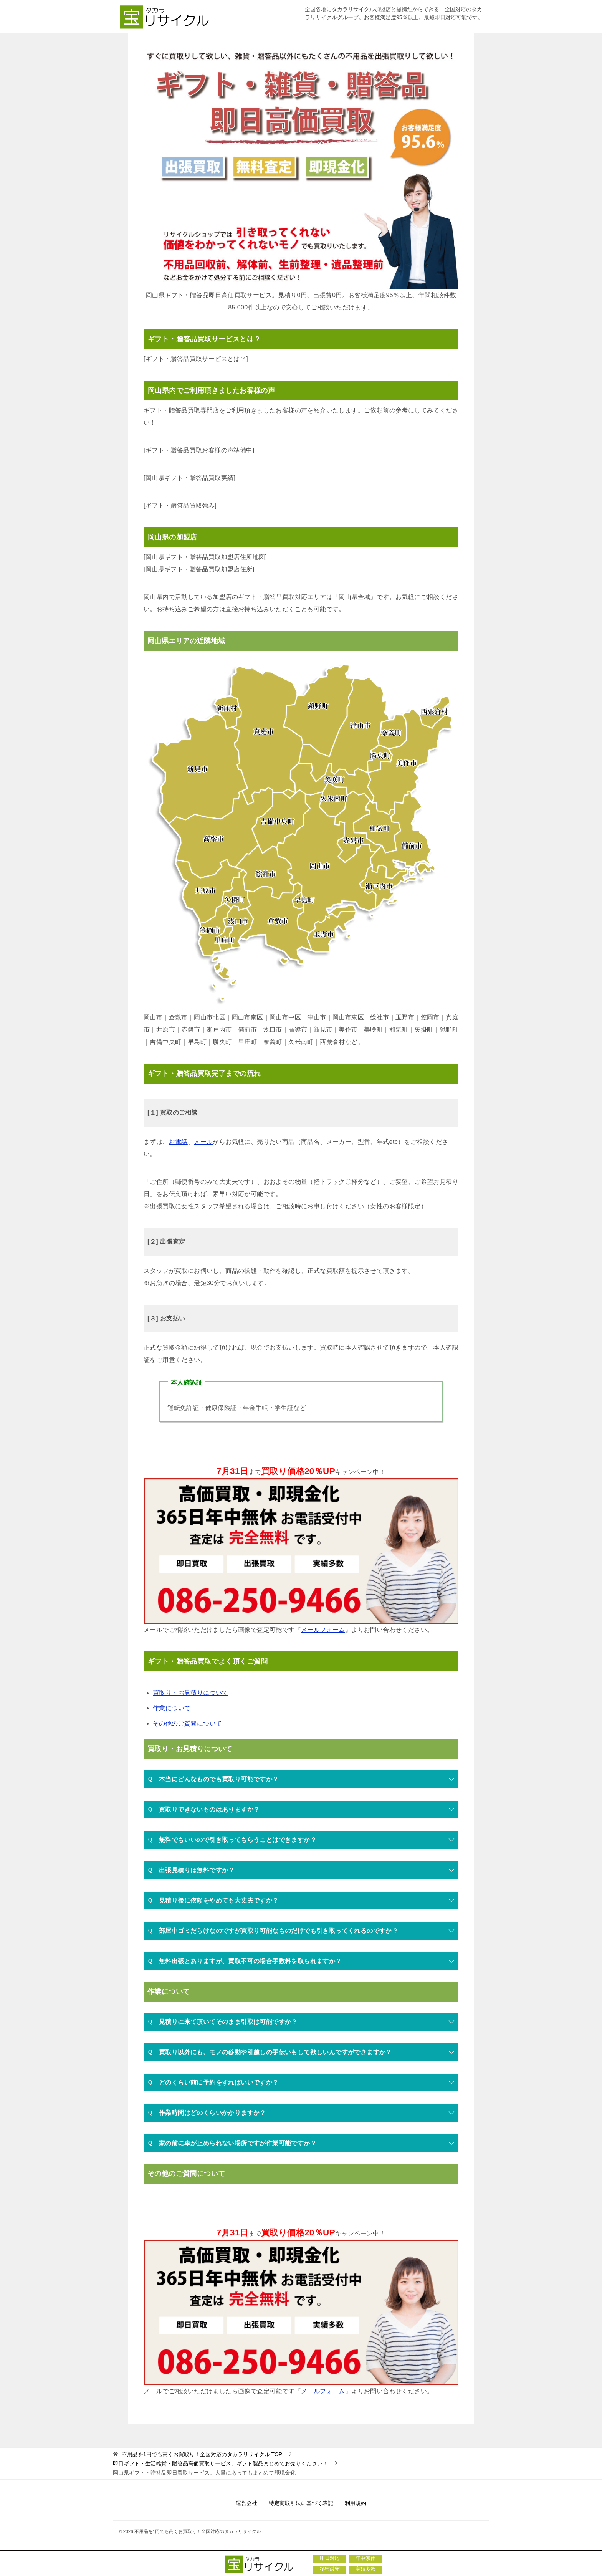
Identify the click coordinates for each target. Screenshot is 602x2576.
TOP (202, 2454)
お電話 (178, 1141)
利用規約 (355, 2503)
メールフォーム (323, 1629)
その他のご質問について (187, 1723)
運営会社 (246, 2503)
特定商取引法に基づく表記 (301, 2503)
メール (203, 1141)
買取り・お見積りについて (190, 1692)
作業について (171, 1708)
